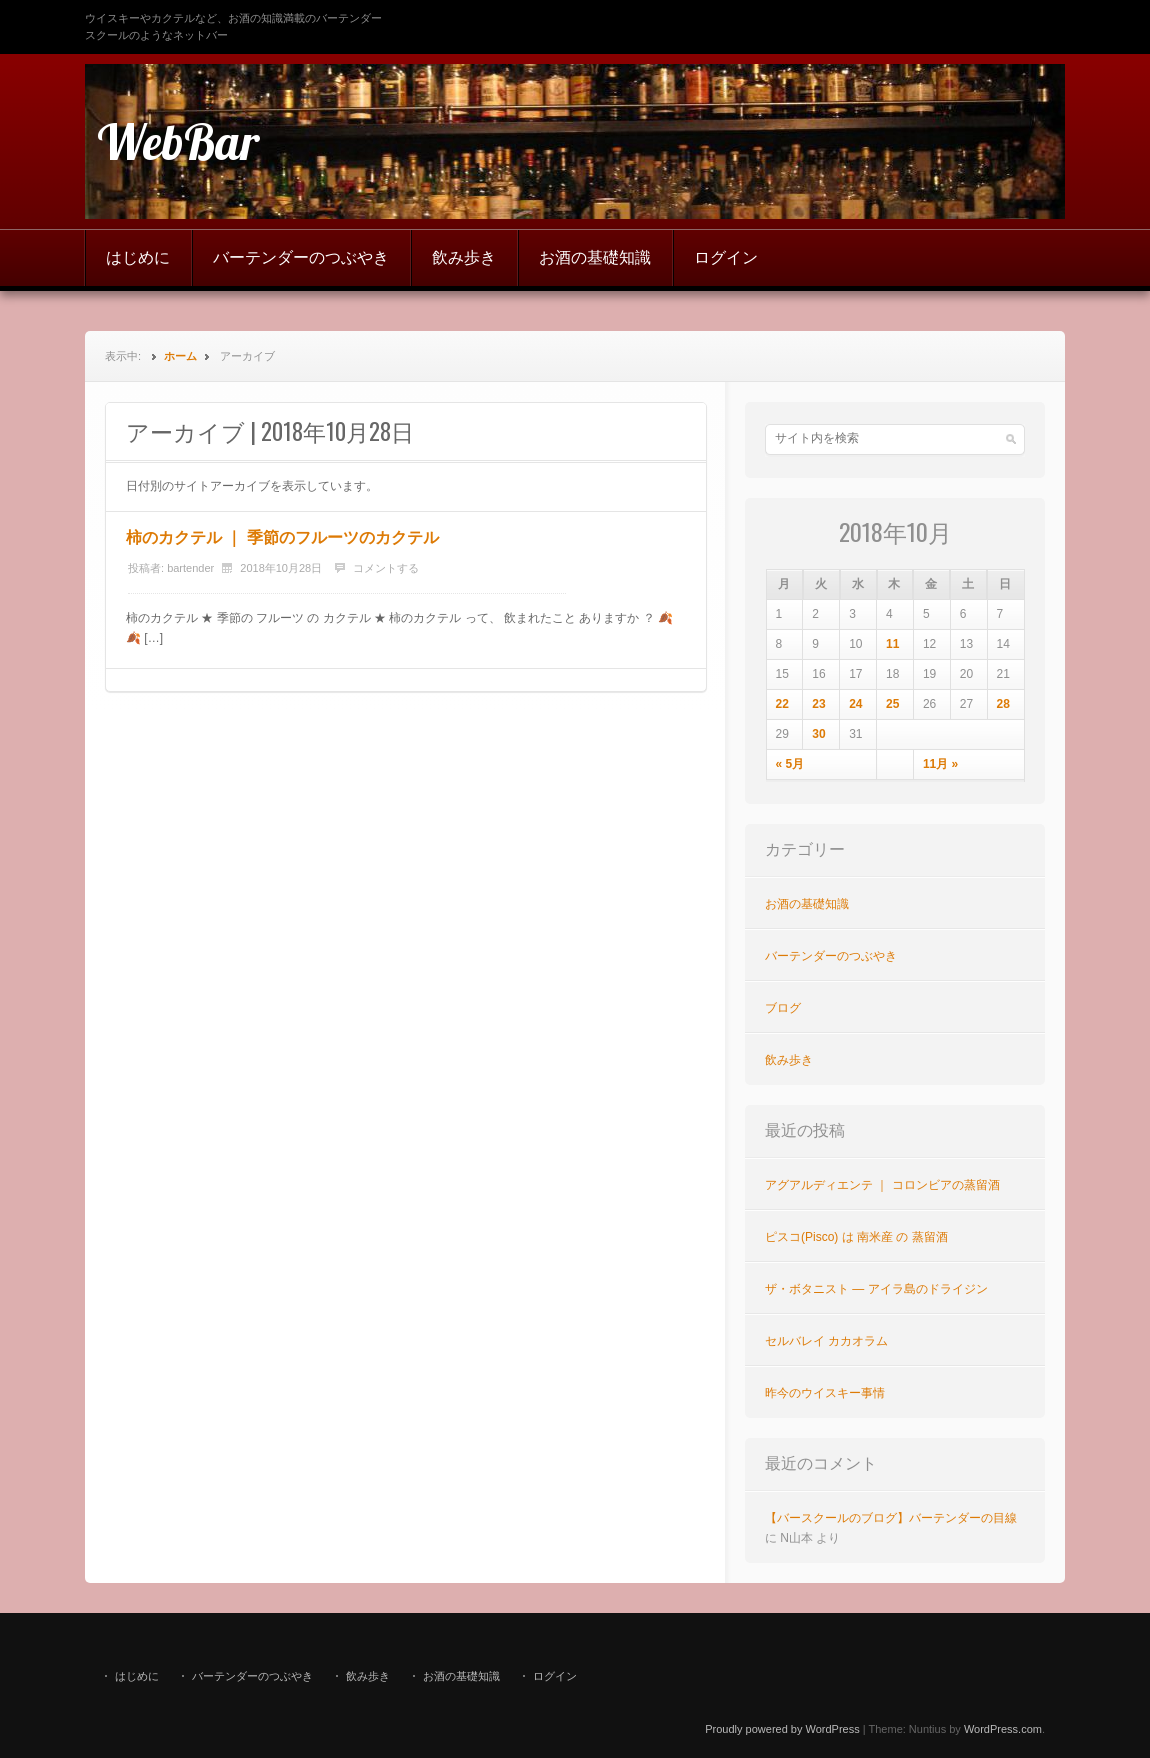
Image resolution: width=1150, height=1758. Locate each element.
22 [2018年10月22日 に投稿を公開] (782, 704)
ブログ (783, 1008)
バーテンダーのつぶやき (301, 257)
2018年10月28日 (281, 568)
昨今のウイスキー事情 (825, 1393)
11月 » (940, 764)
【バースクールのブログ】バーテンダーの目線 (891, 1518)
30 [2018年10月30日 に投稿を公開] (818, 734)
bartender (190, 568)
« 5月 (790, 764)
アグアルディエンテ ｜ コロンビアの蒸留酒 (882, 1185)
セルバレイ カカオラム (826, 1341)
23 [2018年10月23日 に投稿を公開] (818, 704)
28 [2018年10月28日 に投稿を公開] (1003, 704)
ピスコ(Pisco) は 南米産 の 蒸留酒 (856, 1237)
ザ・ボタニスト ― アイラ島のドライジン (876, 1289)
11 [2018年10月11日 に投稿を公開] (892, 644)
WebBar (178, 142)
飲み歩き (464, 257)
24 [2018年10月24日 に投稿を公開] (855, 704)
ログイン (726, 257)
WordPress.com (1003, 1729)
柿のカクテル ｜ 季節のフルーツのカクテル (282, 537)
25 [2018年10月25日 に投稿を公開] (892, 704)
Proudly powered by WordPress (782, 1729)
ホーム (180, 356)
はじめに (138, 257)
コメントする (386, 568)
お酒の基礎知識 (595, 257)
